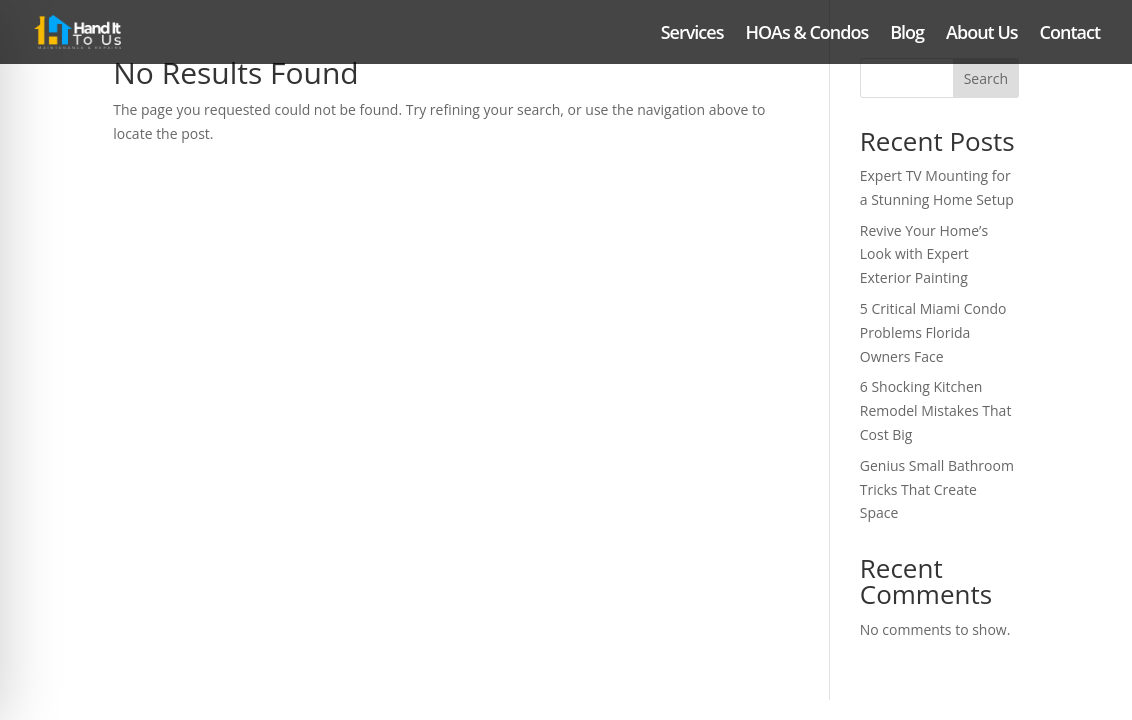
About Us (981, 34)
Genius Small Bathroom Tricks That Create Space (937, 489)
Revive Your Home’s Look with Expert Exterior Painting (924, 254)
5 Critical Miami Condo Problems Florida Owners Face (933, 332)
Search (986, 78)
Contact (1070, 34)
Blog (907, 34)
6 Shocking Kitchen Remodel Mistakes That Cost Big (936, 410)
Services (692, 34)
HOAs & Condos (806, 34)
